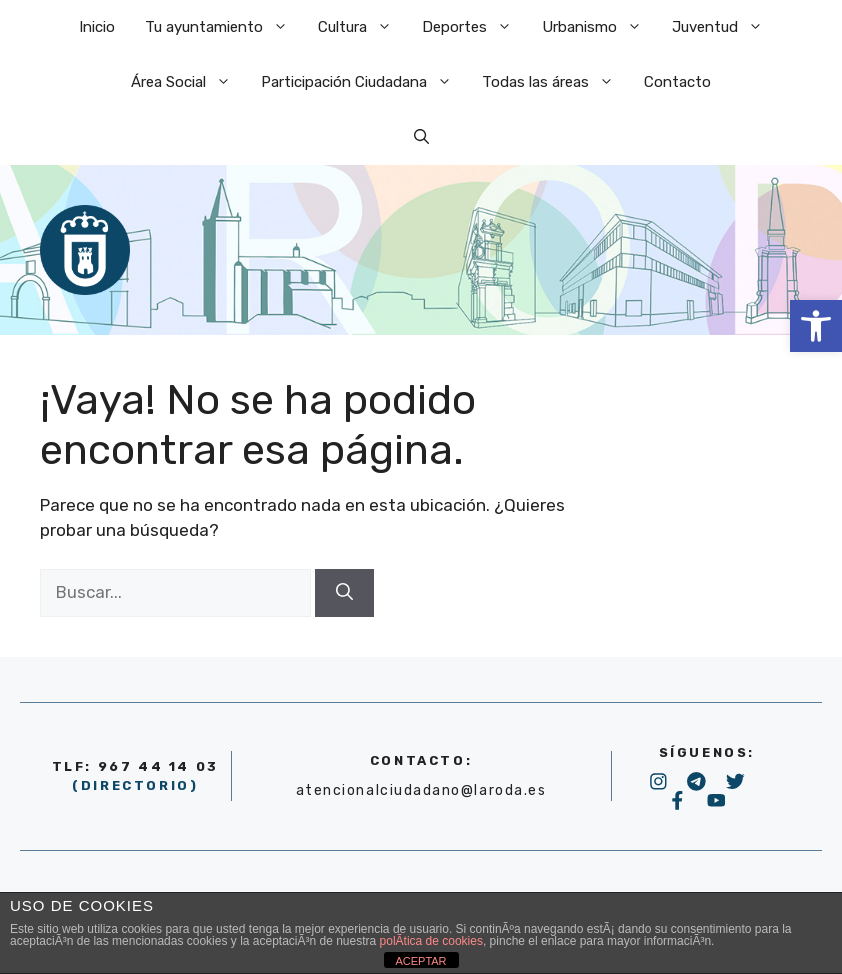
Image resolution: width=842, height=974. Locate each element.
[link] (816, 326)
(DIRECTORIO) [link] (135, 785)
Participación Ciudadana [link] (364, 82)
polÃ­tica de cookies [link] (431, 941)
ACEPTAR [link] (420, 961)
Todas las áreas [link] (555, 82)
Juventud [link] (725, 27)
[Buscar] (344, 593)
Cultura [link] (362, 27)
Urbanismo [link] (599, 27)
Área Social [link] (188, 82)
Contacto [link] (677, 82)
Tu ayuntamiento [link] (224, 27)
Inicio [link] (97, 27)
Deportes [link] (474, 27)
